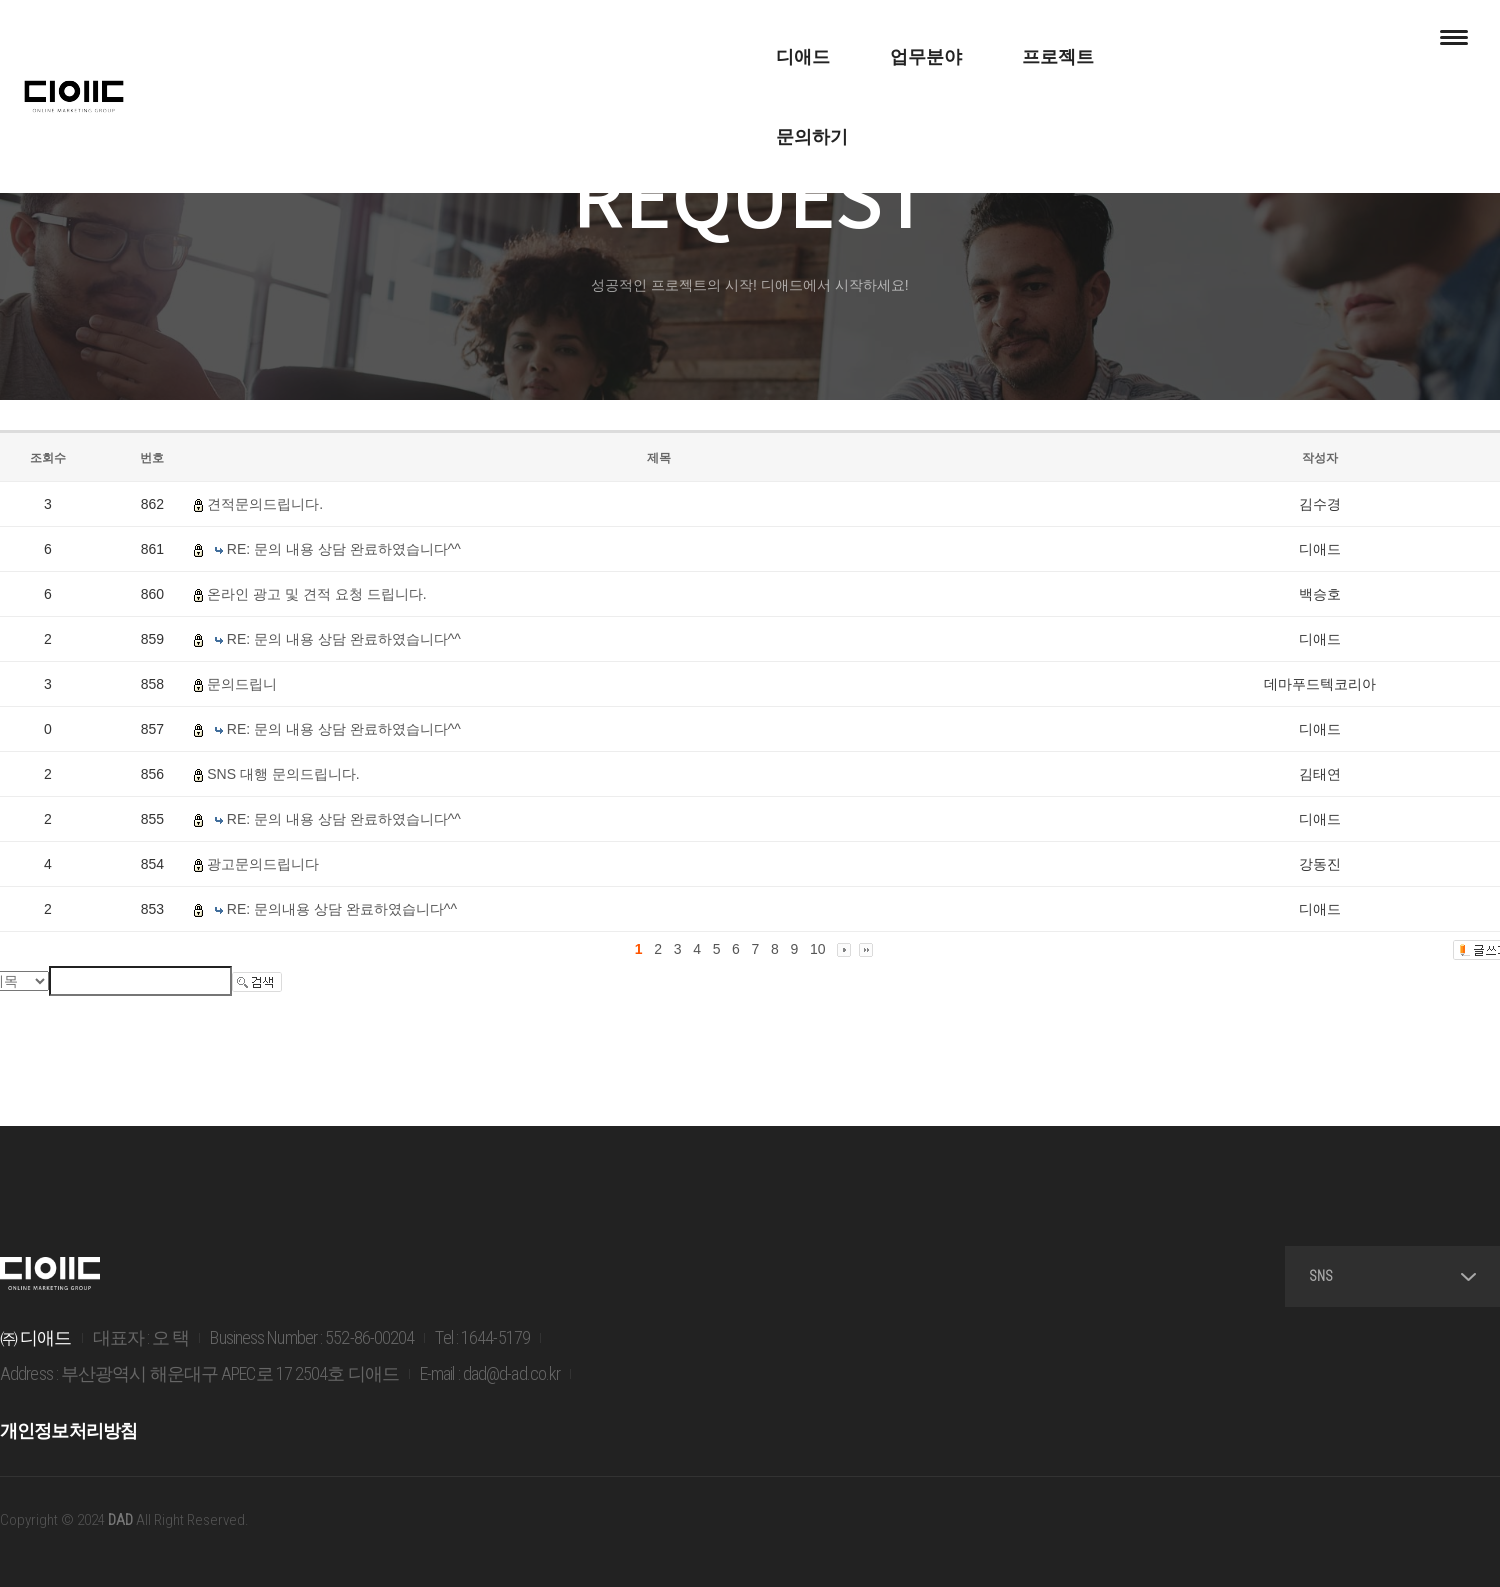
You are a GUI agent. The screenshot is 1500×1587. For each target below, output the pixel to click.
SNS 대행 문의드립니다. (283, 774)
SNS (1392, 1276)
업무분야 (680, 39)
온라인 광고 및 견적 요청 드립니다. (316, 594)
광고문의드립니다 (263, 864)
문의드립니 (242, 684)
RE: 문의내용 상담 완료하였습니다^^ (342, 909)
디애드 (557, 39)
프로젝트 (812, 39)
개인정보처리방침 (68, 1430)
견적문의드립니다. (265, 504)
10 (818, 949)
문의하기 (944, 39)
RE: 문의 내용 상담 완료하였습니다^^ (344, 549)
